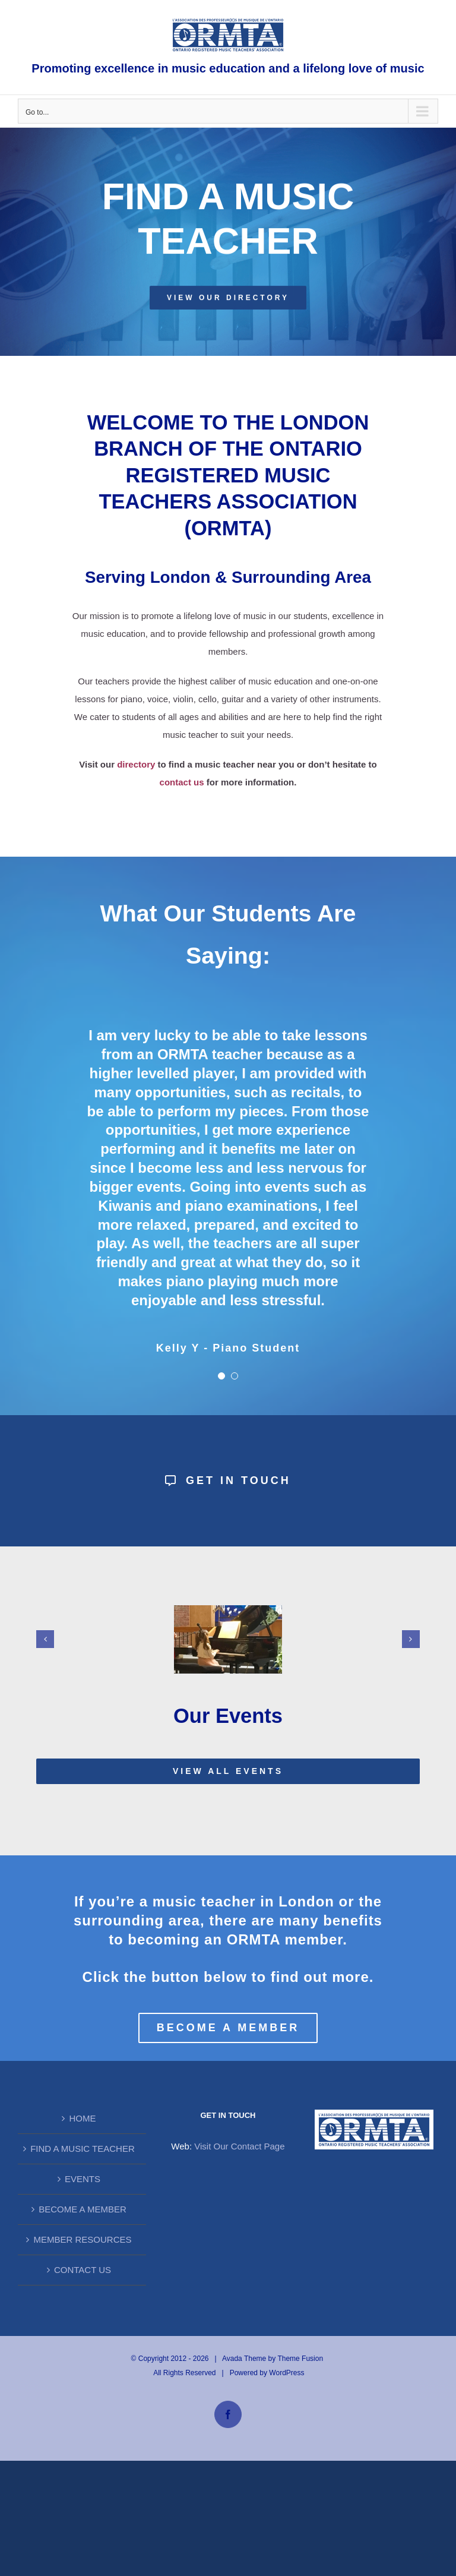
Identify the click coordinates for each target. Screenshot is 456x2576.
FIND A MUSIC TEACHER (82, 2148)
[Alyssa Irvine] (228, 1610)
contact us (182, 782)
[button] (45, 1639)
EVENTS (82, 2179)
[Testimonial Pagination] (221, 1375)
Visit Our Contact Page (239, 2146)
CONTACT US (82, 2270)
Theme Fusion (300, 2358)
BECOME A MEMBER (82, 2209)
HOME (82, 2118)
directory (136, 764)
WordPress (286, 2373)
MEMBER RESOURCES (82, 2239)
